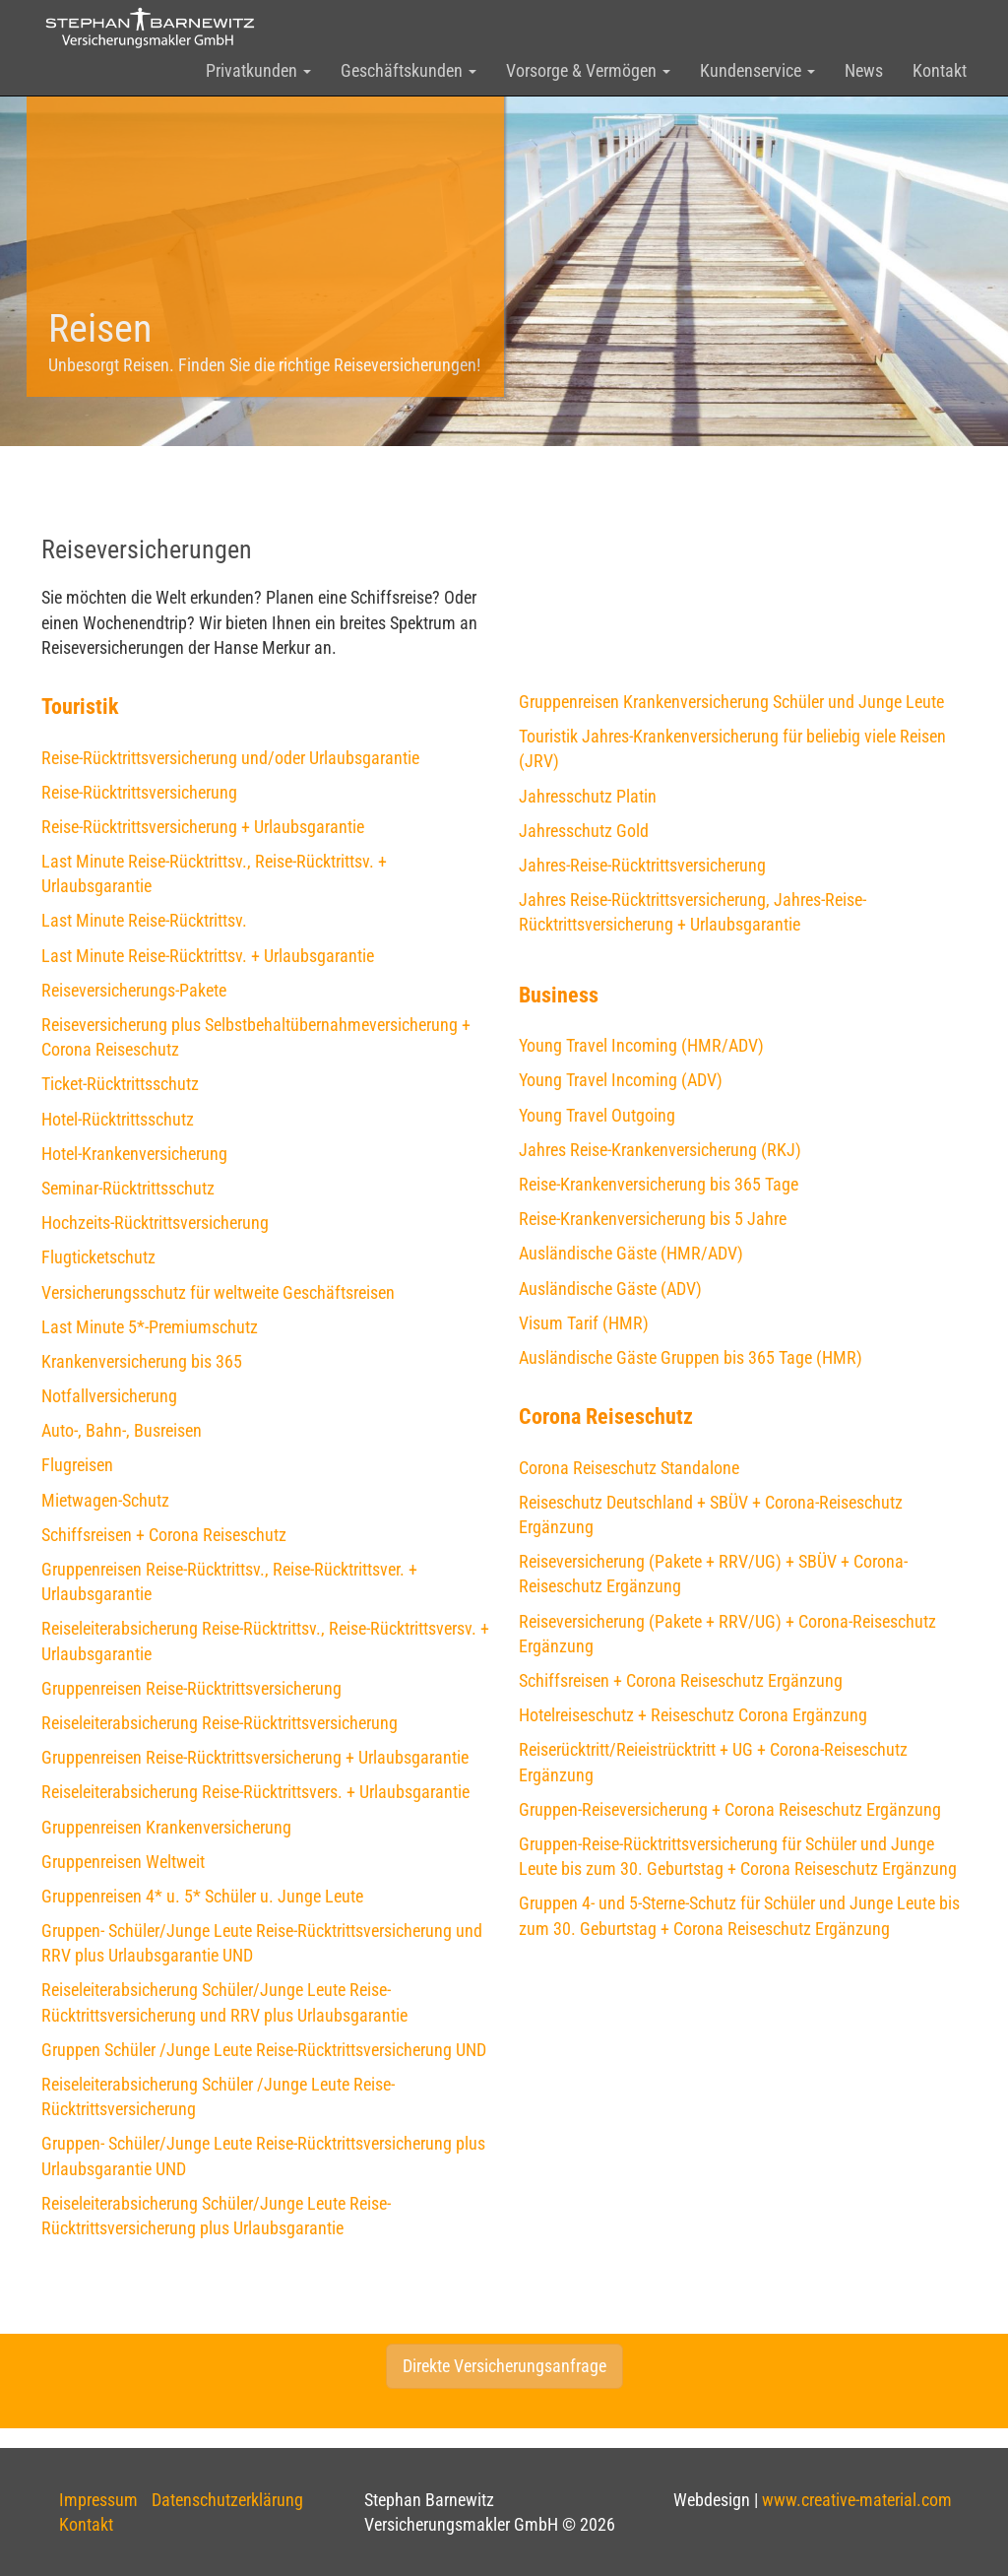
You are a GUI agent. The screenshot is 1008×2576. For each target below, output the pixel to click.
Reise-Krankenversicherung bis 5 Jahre (653, 1218)
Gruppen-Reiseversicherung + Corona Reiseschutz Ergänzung (730, 1809)
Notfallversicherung (109, 1395)
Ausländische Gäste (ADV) (610, 1288)
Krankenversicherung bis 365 (141, 1361)
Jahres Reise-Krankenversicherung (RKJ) (660, 1149)
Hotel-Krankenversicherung (134, 1153)
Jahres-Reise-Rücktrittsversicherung (642, 865)
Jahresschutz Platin (588, 796)
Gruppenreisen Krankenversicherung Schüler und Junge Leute (731, 701)
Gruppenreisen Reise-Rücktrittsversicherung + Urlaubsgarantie (255, 1757)
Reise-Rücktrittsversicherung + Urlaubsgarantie (202, 826)
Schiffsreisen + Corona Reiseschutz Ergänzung (681, 1680)
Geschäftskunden (408, 70)
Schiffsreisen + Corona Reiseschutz (163, 1534)
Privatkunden (258, 70)
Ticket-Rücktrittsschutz (120, 1083)
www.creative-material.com (857, 2499)
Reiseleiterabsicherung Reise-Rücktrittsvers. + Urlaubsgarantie (255, 1791)
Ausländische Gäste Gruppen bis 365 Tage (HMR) (690, 1357)
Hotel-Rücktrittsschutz (117, 1119)
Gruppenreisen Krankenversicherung (166, 1827)
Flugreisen (77, 1464)
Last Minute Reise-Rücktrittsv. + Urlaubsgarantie (207, 955)
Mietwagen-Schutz (105, 1500)
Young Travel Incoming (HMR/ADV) (641, 1045)
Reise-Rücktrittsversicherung (139, 792)
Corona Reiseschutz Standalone (629, 1467)
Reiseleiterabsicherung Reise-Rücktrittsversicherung (219, 1722)
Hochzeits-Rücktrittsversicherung (155, 1222)
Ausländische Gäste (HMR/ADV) (631, 1253)
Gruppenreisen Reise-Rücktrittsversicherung (191, 1688)
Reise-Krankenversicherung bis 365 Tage (658, 1184)
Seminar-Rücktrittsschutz (128, 1188)
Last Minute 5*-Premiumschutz (149, 1327)
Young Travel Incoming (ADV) (621, 1079)
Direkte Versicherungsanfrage (504, 2365)
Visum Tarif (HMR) (584, 1323)
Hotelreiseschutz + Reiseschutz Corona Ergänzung (693, 1715)
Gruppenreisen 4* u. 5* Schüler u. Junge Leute (202, 1896)
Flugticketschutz (98, 1257)
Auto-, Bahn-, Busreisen (121, 1430)
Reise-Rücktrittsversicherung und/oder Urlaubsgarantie (230, 757)
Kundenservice (757, 70)
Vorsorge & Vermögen (588, 70)
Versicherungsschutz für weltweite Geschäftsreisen (218, 1292)
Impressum (98, 2499)
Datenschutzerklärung (227, 2499)
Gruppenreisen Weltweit (123, 1861)
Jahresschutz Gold (584, 830)
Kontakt (940, 70)
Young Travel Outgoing (597, 1115)
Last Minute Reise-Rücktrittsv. (144, 920)
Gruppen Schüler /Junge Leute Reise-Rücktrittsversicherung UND (263, 2049)
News (864, 70)
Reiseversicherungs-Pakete (133, 990)
